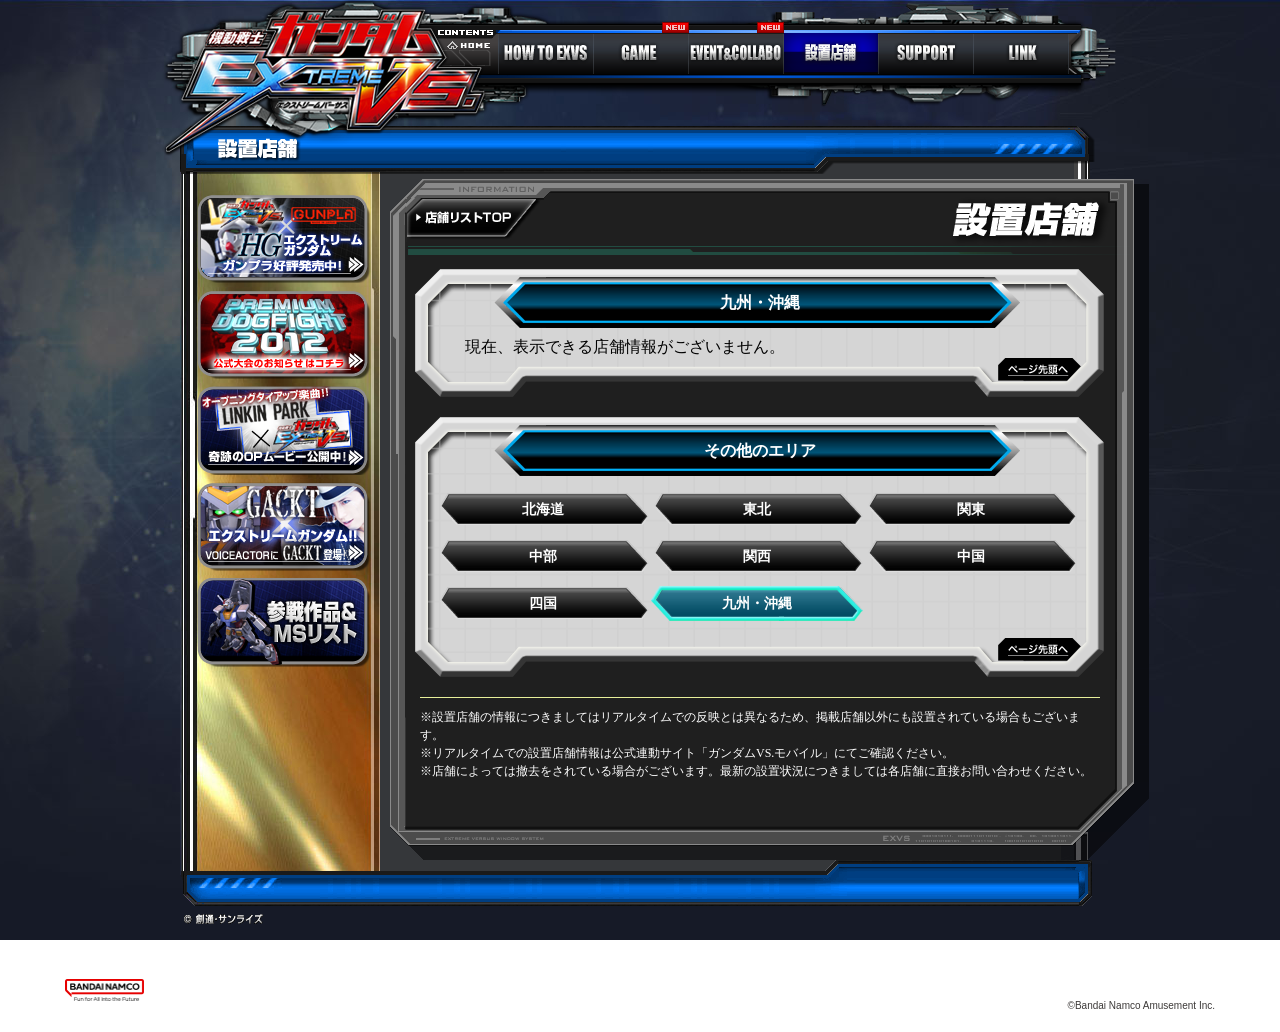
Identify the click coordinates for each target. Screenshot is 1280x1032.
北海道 (543, 509)
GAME (641, 53)
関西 (757, 556)
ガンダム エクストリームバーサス (335, 75)
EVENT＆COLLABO (736, 53)
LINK (1021, 53)
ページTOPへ (760, 377)
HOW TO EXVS (546, 53)
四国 (543, 603)
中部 (543, 556)
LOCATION (831, 53)
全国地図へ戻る (475, 220)
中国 (971, 556)
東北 (757, 509)
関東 (971, 509)
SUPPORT (926, 53)
